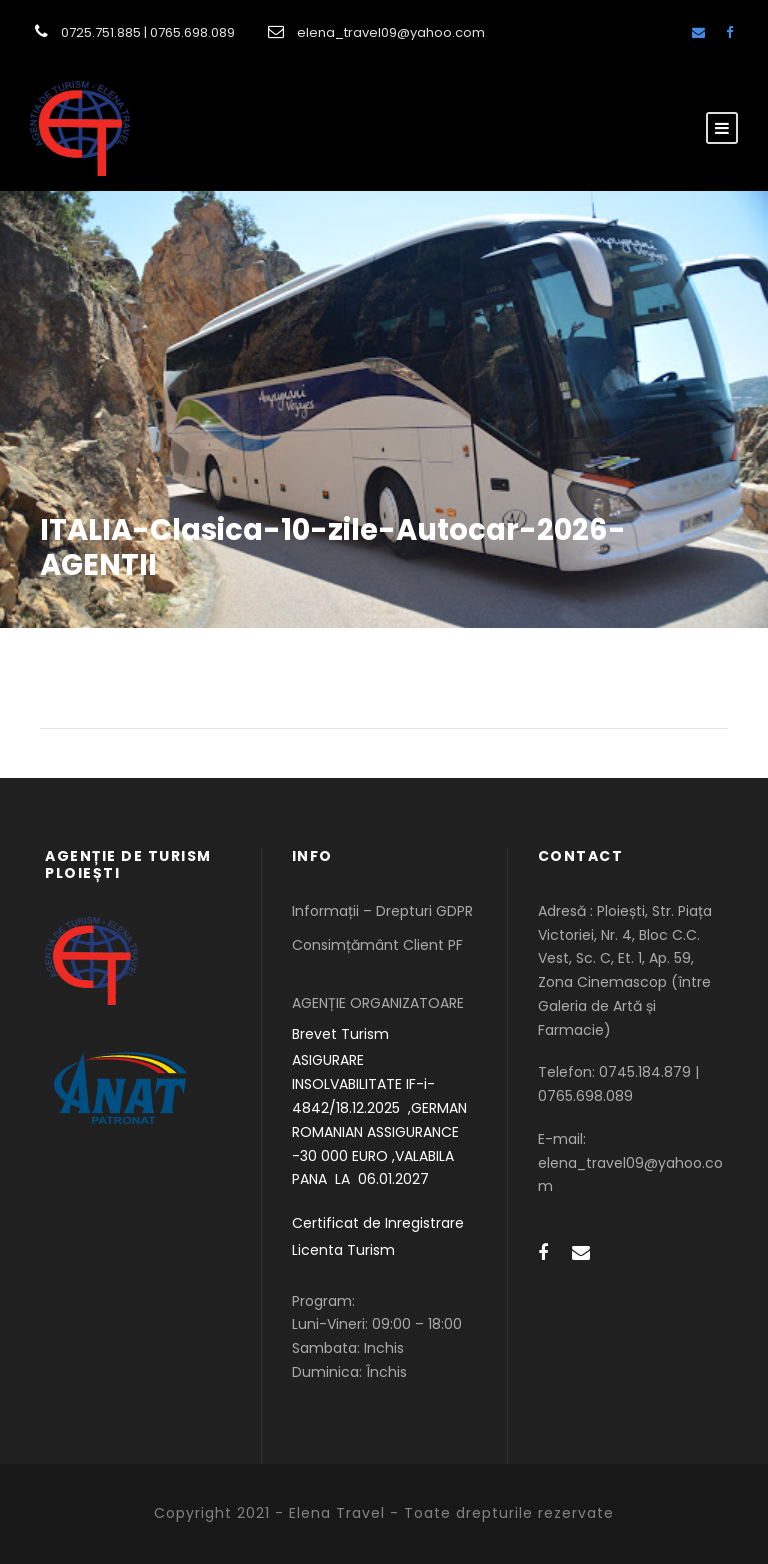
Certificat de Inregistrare (378, 1223)
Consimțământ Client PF (377, 945)
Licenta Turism (343, 1250)
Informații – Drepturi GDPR (382, 911)
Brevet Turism (340, 1034)
